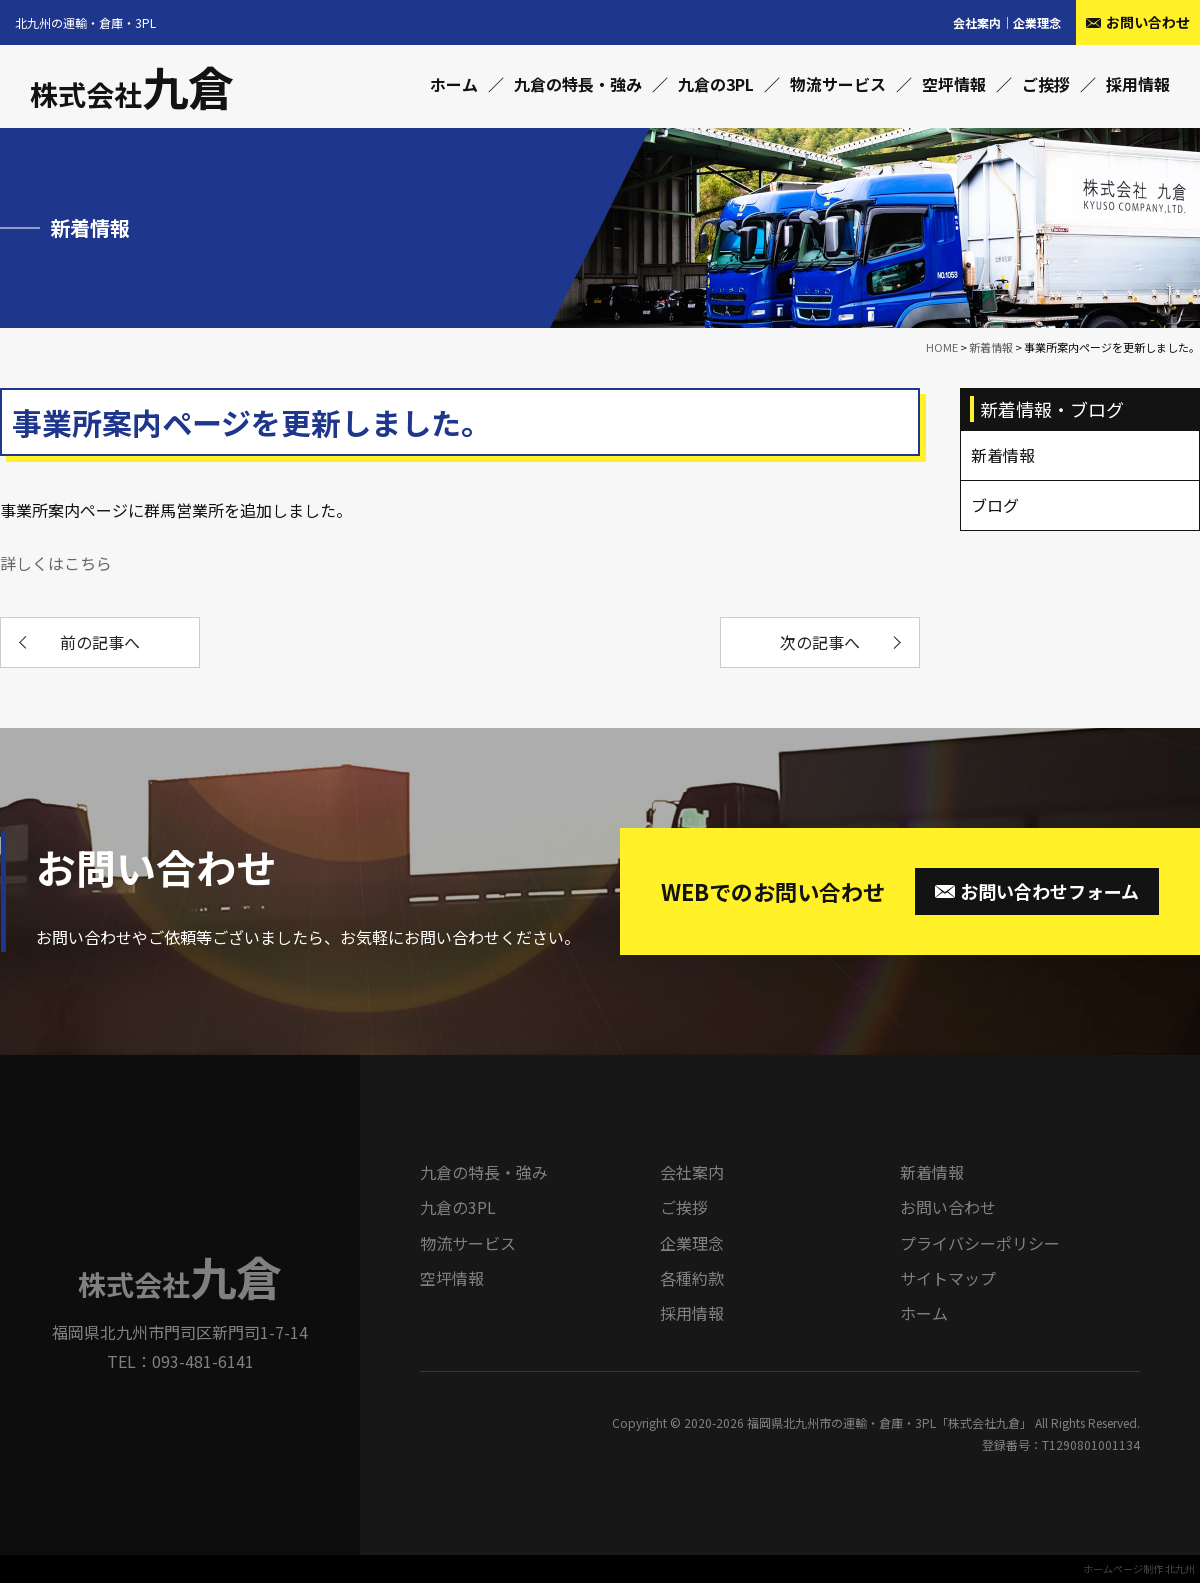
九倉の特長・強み (578, 84)
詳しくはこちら (56, 563)
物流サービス (838, 84)
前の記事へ (100, 642)
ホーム (454, 84)
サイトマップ (948, 1278)
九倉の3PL (716, 84)
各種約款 (692, 1278)
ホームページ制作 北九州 (1139, 1568)
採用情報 (1138, 84)
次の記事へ (820, 642)
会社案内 (977, 22)
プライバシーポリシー (980, 1243)
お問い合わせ (948, 1207)
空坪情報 (954, 84)
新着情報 (932, 1172)
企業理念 (1037, 22)
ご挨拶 (1046, 84)
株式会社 (132, 94)
